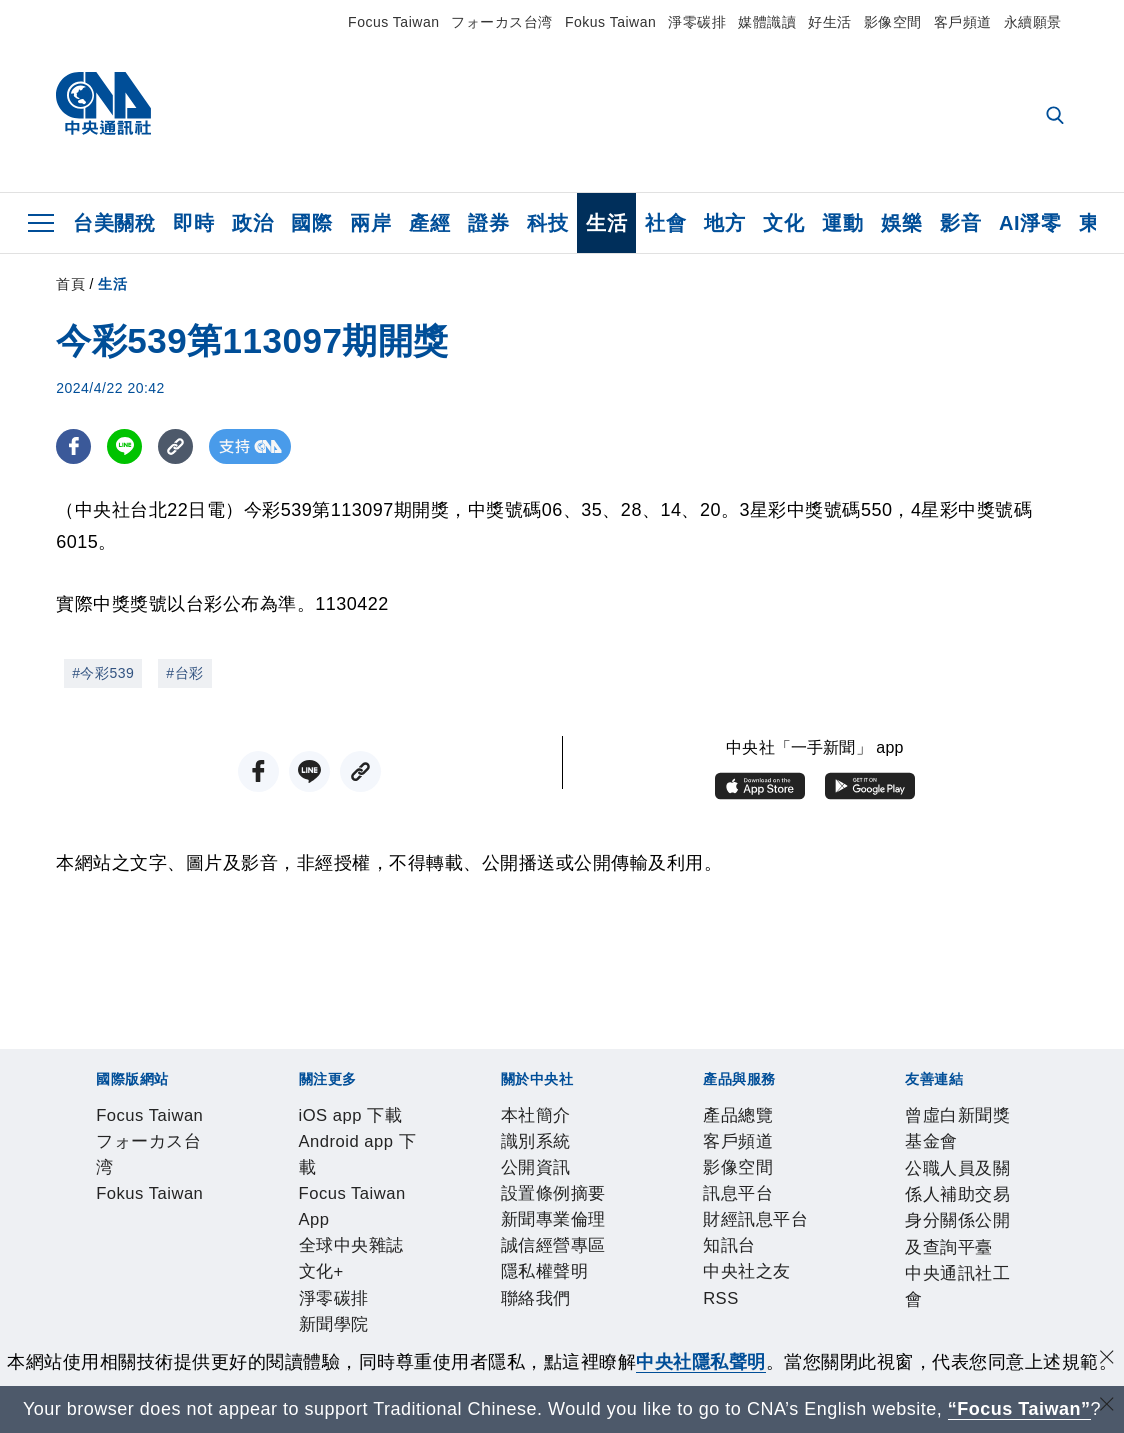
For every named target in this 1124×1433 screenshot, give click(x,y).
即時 (193, 223)
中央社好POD (941, 1173)
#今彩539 (103, 673)
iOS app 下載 (111, 1173)
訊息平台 (315, 1281)
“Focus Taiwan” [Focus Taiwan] (1019, 1409)
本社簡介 (93, 1227)
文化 (783, 223)
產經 (429, 223)
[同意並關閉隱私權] (1107, 1359)
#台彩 (184, 673)
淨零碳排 (697, 22)
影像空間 (893, 22)
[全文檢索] (1057, 117)
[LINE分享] (124, 446)
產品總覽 (93, 1281)
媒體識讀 (767, 22)
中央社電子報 (828, 1173)
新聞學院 (736, 1173)
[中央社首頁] (103, 108)
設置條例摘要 (333, 1227)
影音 (960, 223)
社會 (665, 223)
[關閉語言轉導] (1107, 1406)
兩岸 (370, 223)
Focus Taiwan (393, 22)
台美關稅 (114, 223)
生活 (606, 223)
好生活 (830, 22)
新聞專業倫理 (444, 1227)
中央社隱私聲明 (701, 1362)
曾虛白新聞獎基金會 (139, 1335)
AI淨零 (1030, 223)
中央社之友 (565, 1281)
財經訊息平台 (407, 1281)
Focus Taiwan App (389, 1173)
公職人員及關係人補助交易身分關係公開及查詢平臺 (436, 1335)
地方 (724, 223)
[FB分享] (73, 446)
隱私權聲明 (657, 1227)
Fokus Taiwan (610, 22)
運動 (842, 223)
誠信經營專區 (555, 1227)
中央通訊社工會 (713, 1335)
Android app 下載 (239, 1173)
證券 (488, 223)
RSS (630, 1281)
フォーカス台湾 (502, 22)
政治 (252, 223)
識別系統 (167, 1227)
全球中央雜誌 (521, 1173)
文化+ (601, 1173)
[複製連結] (175, 446)
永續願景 (1033, 22)
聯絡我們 (741, 1227)
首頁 (70, 284)
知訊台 (491, 1281)
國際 (311, 223)
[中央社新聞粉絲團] (62, 1065)
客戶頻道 (963, 22)
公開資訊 (241, 1227)
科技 (547, 223)
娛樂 (901, 223)
